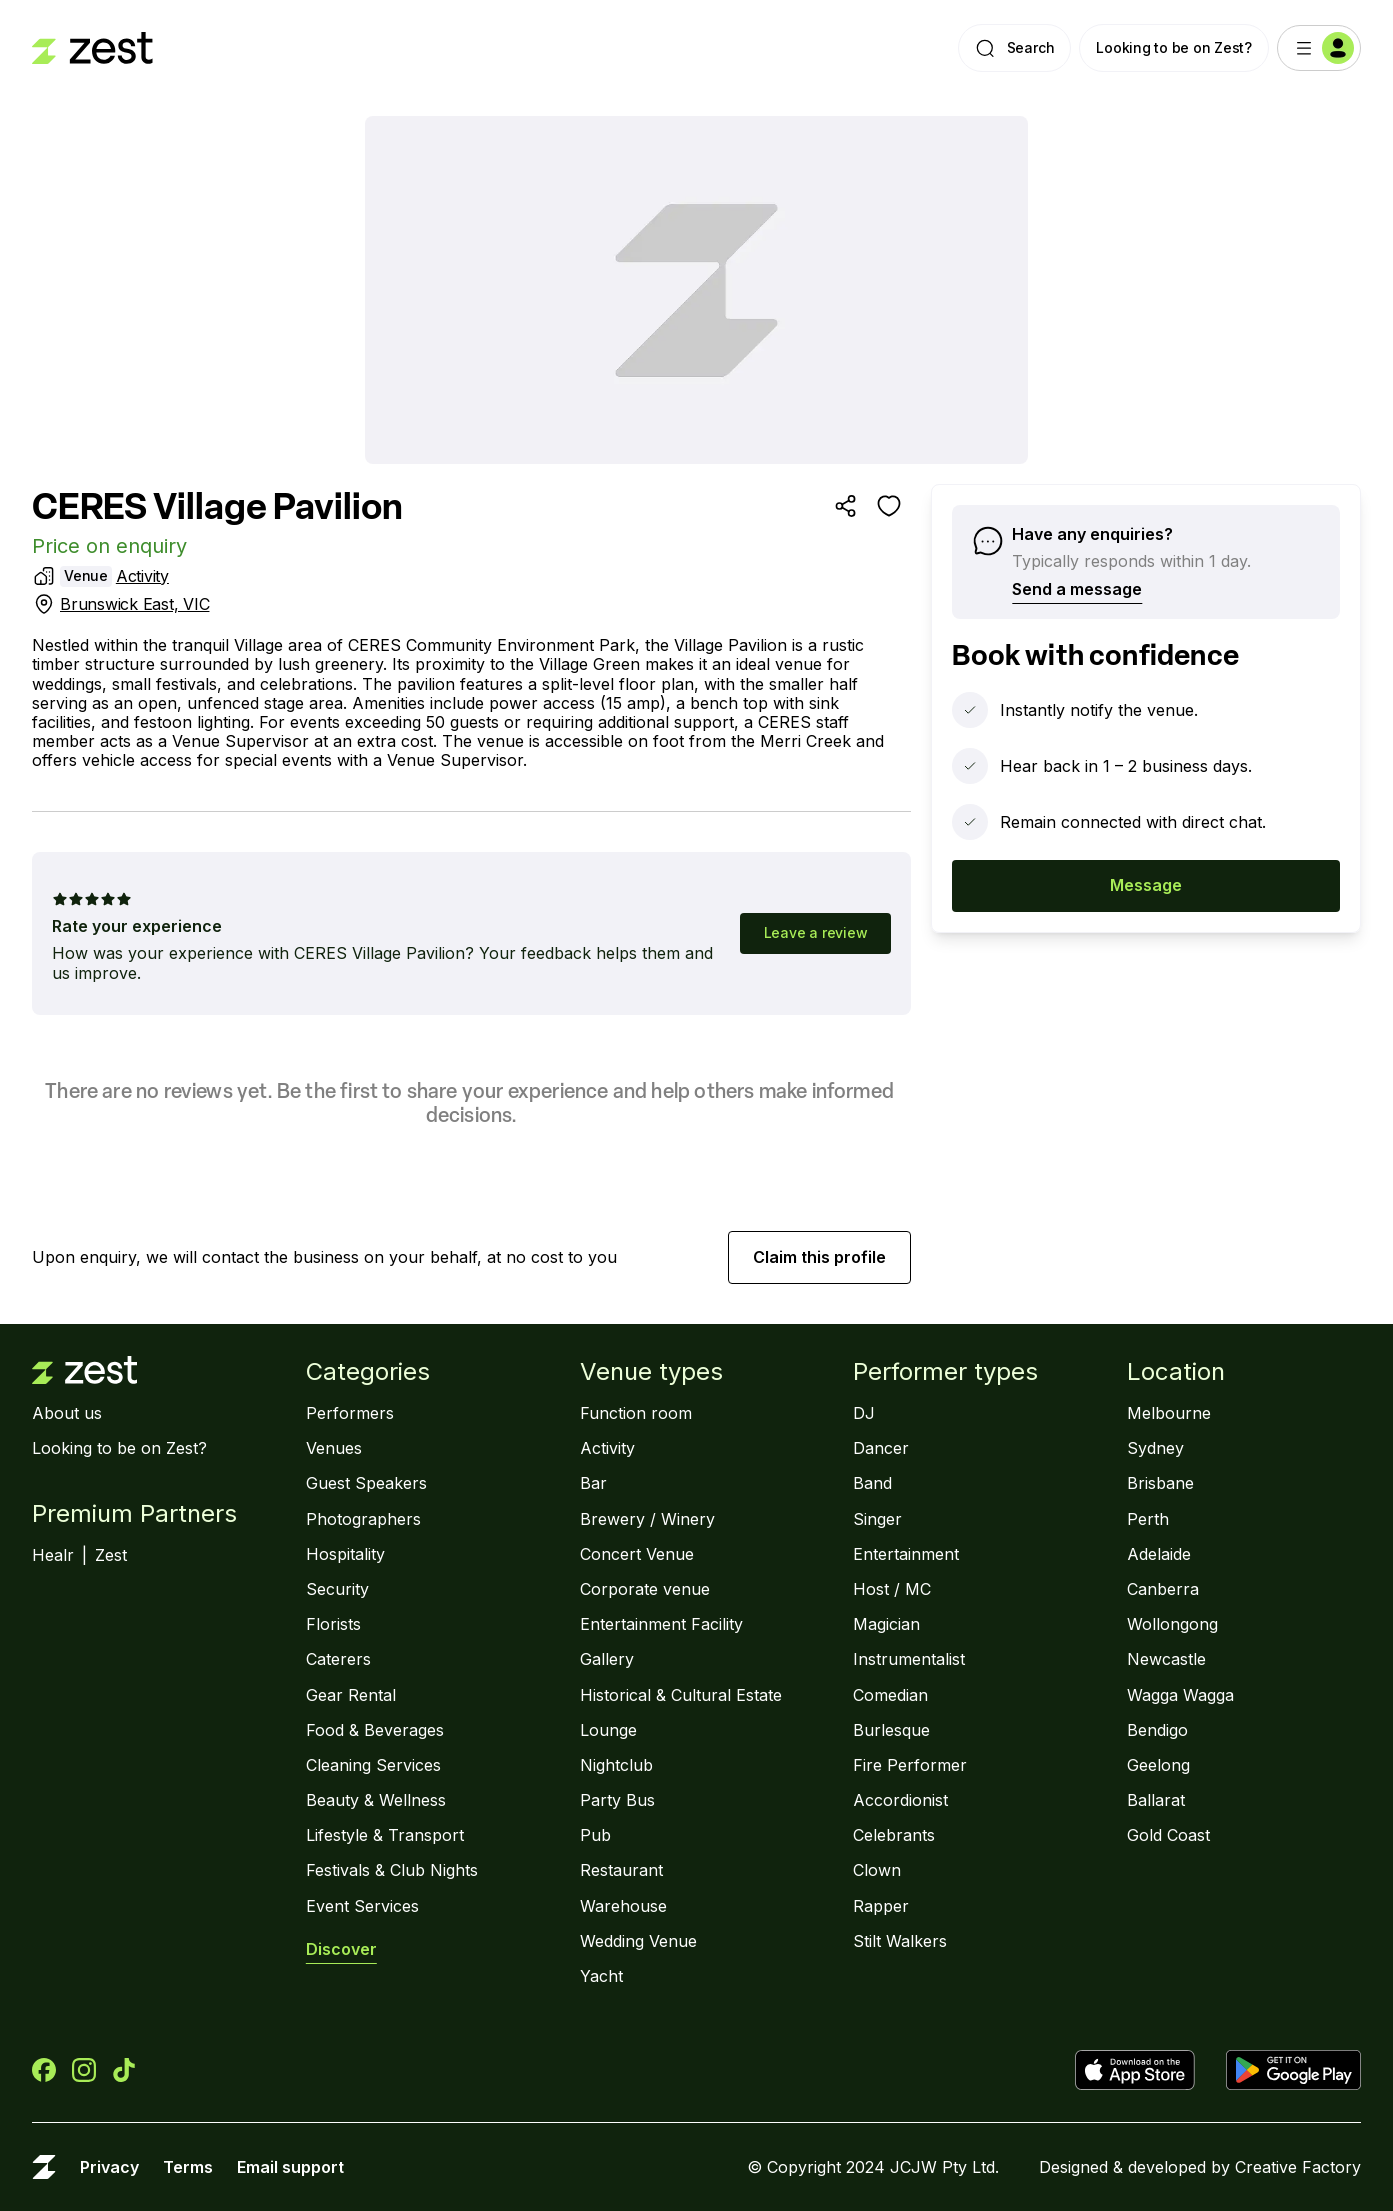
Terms (188, 2167)
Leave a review (816, 932)
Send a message (1077, 589)
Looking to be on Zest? (1174, 47)
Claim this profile (819, 1257)
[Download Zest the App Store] (1142, 2070)
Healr (53, 1555)
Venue (86, 575)
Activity (142, 576)
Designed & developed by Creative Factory (1200, 2167)
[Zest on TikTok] (124, 2070)
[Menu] (1319, 48)
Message (1146, 885)
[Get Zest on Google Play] (1293, 2070)
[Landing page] (92, 48)
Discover (341, 1949)
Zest (111, 1555)
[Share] (845, 506)
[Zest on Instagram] (84, 2070)
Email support (290, 2167)
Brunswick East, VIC (134, 604)
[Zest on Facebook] (44, 2070)
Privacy (109, 2167)
